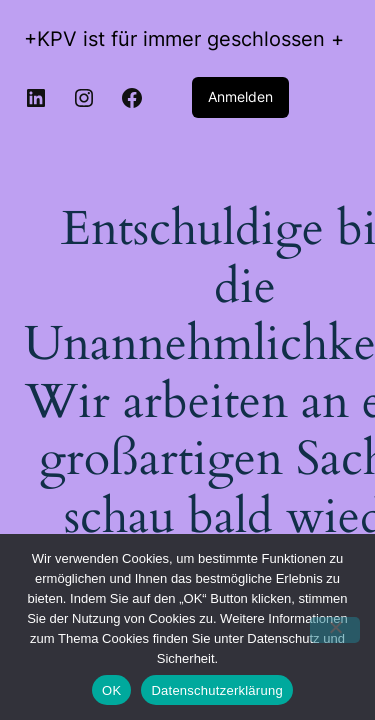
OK (111, 690)
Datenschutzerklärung (216, 690)
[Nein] (335, 630)
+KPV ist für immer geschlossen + (184, 39)
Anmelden (240, 96)
